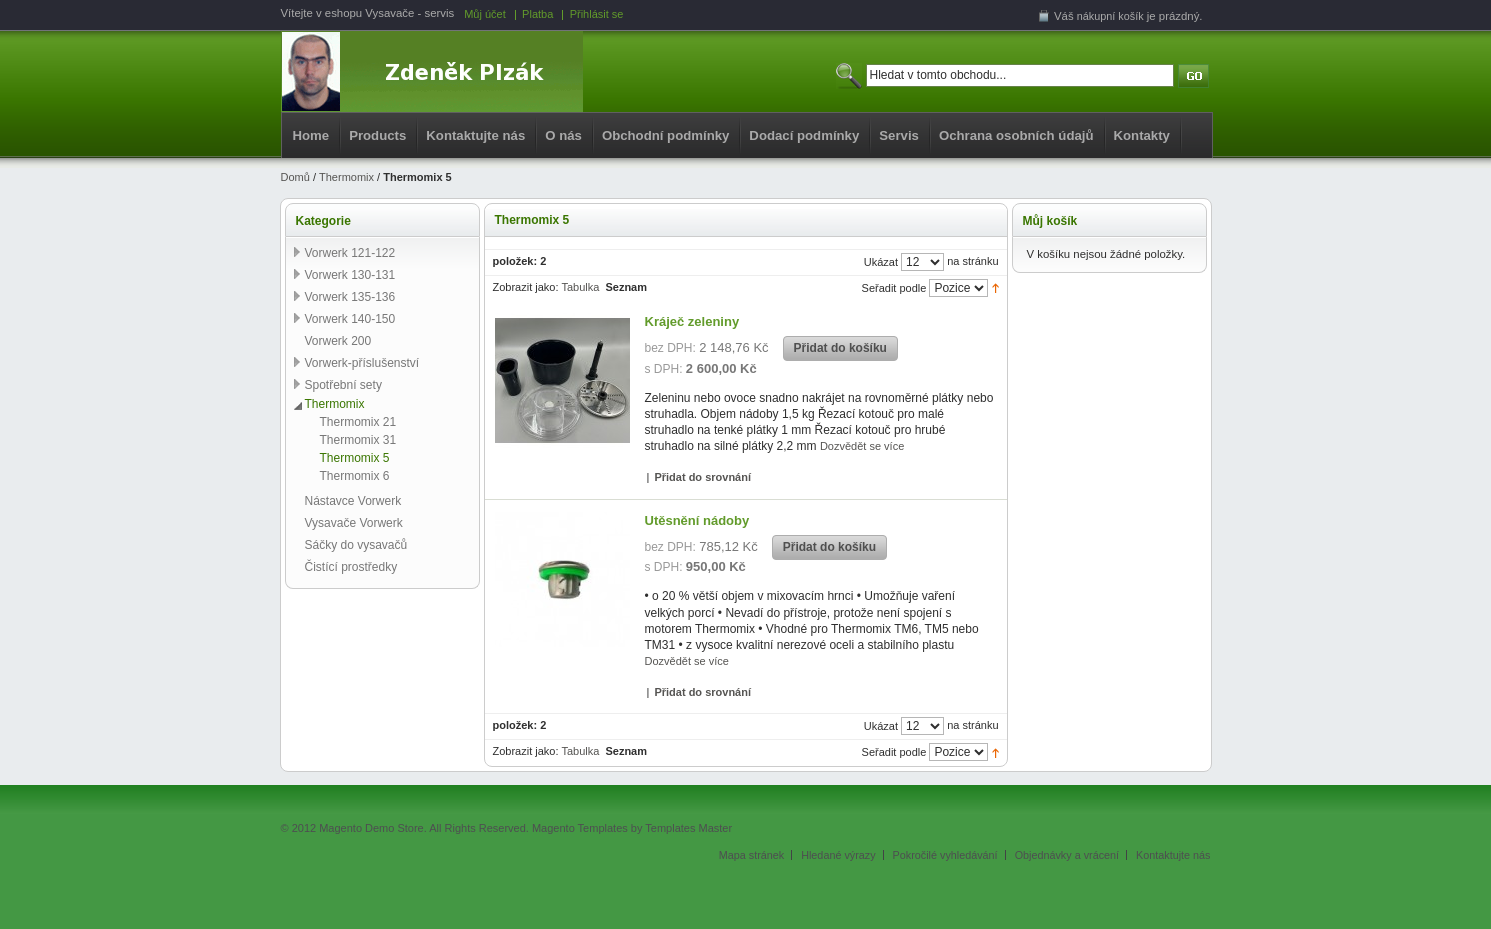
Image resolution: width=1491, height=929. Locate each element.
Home (311, 135)
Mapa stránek (751, 855)
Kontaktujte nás (475, 135)
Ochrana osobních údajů (1016, 135)
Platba (537, 14)
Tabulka (580, 287)
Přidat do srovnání (702, 477)
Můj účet (485, 14)
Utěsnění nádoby (697, 520)
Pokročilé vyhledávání (945, 855)
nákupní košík (1110, 16)
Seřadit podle (894, 288)
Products (377, 135)
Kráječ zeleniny (692, 321)
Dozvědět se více (862, 446)
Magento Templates (580, 828)
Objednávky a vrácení (1067, 855)
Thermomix (346, 177)
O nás (563, 135)
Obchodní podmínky (665, 135)
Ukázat (881, 262)
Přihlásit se (597, 14)
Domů (295, 177)
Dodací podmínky (804, 135)
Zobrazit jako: (526, 287)
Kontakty (1142, 135)
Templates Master (688, 828)
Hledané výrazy (838, 855)
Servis (899, 135)
